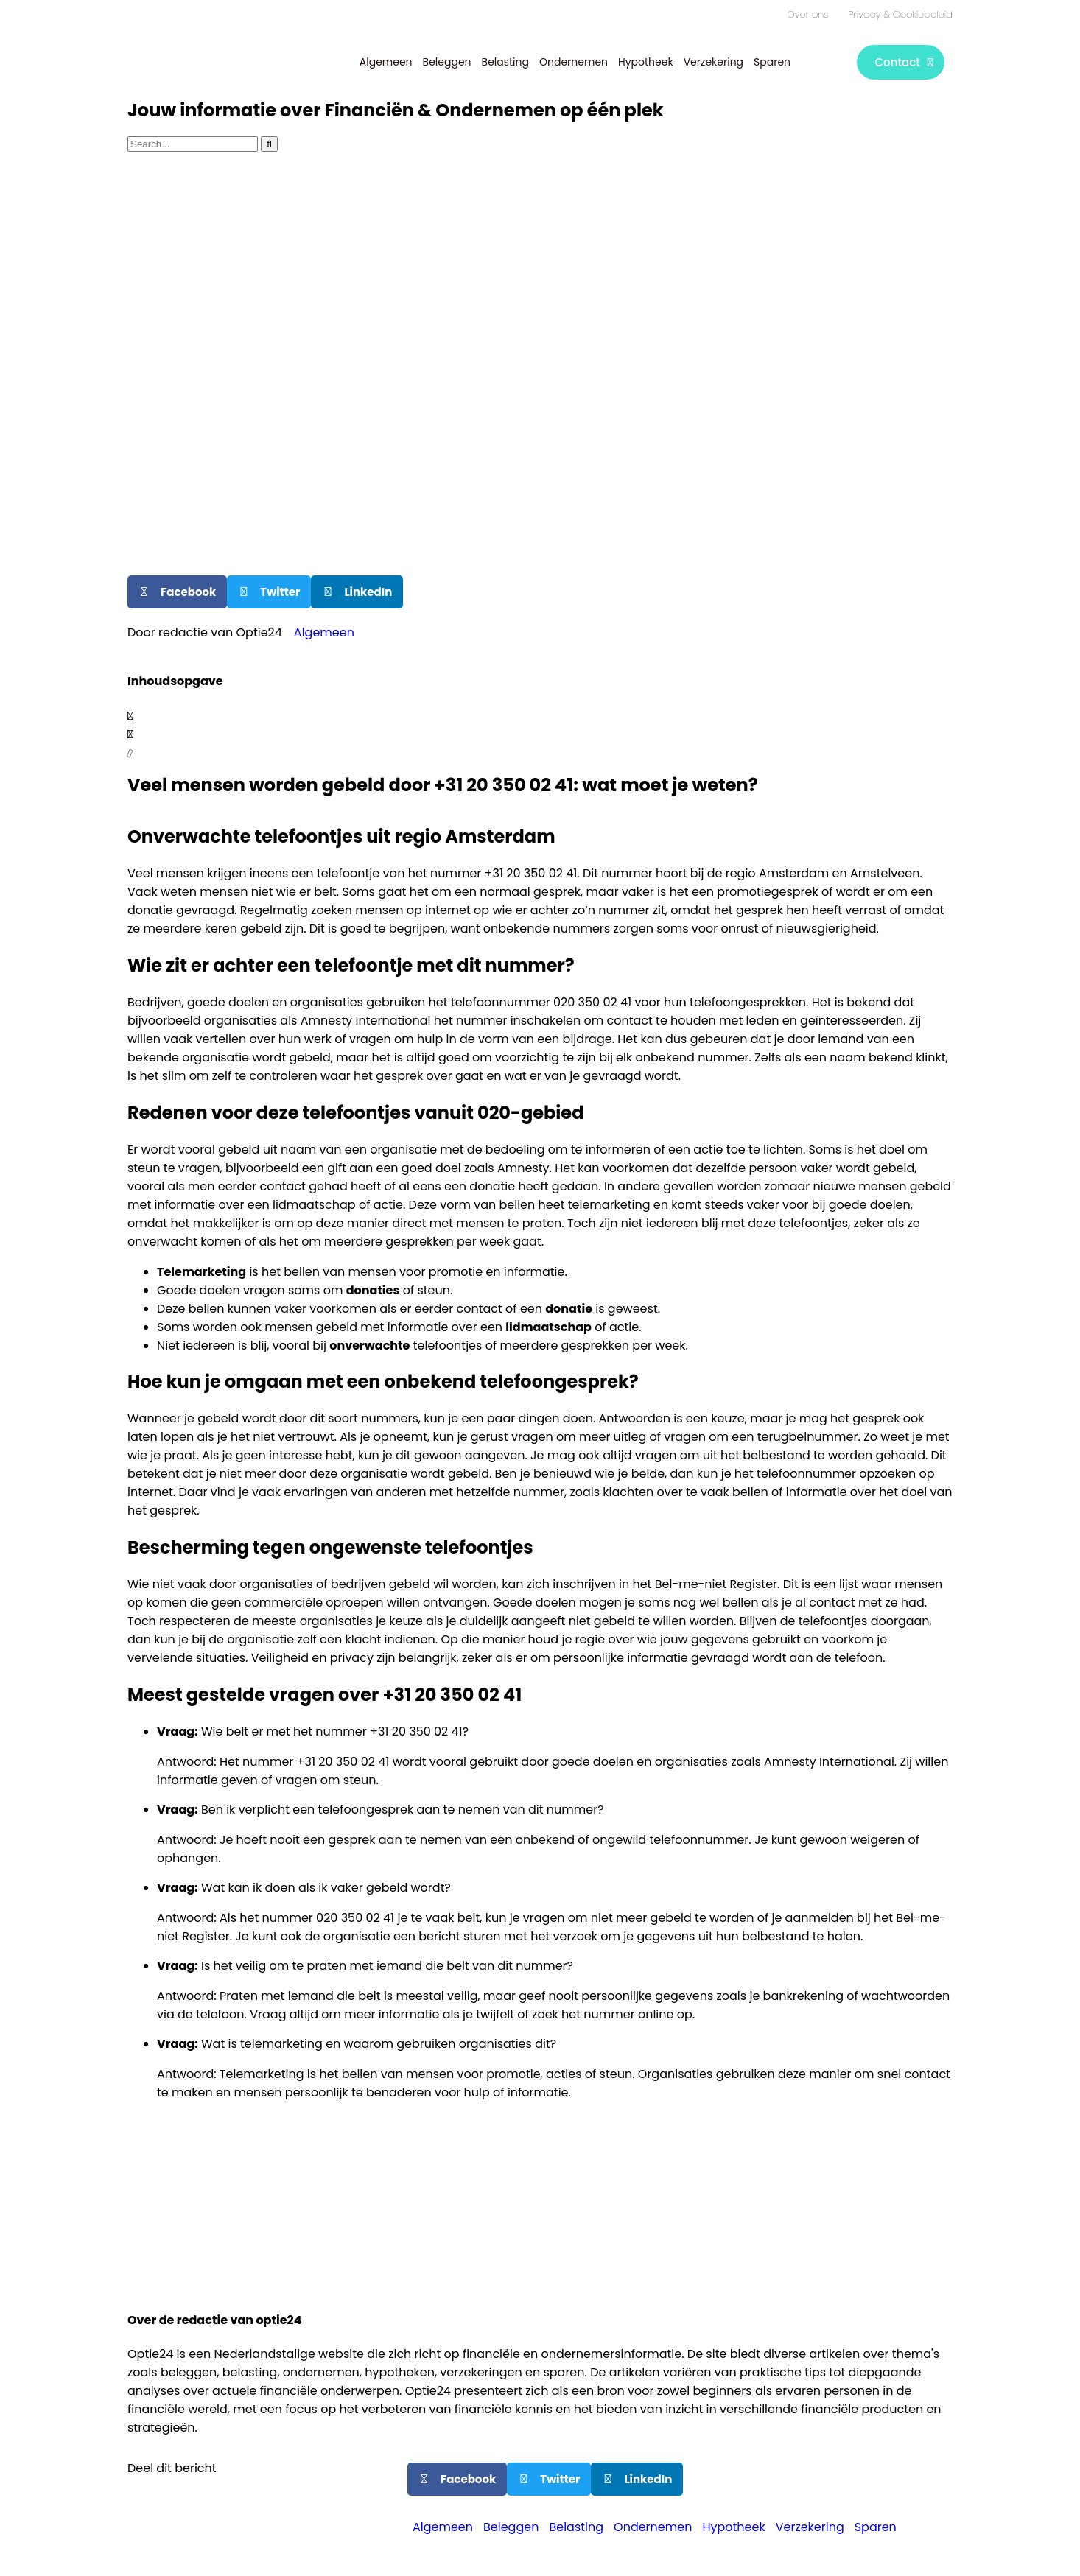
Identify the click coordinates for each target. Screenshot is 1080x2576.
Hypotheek (645, 62)
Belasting (505, 62)
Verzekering (713, 62)
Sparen (772, 62)
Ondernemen (573, 62)
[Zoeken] (269, 144)
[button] (177, 591)
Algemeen (386, 62)
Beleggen (447, 62)
